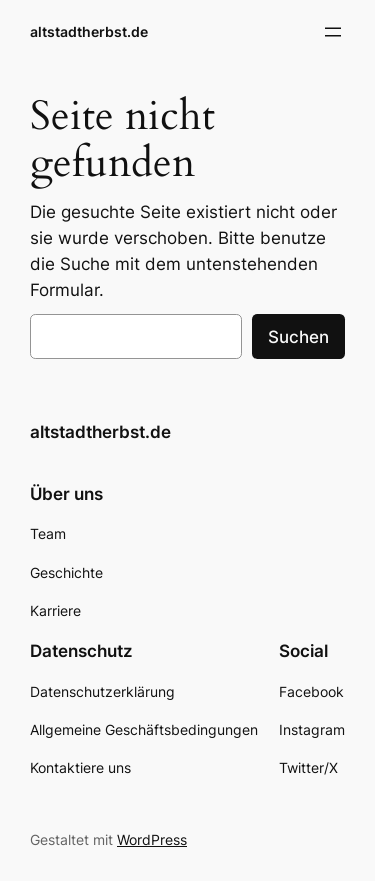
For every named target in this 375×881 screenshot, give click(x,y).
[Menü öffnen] (333, 32)
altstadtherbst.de (89, 31)
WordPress (152, 839)
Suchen (298, 337)
